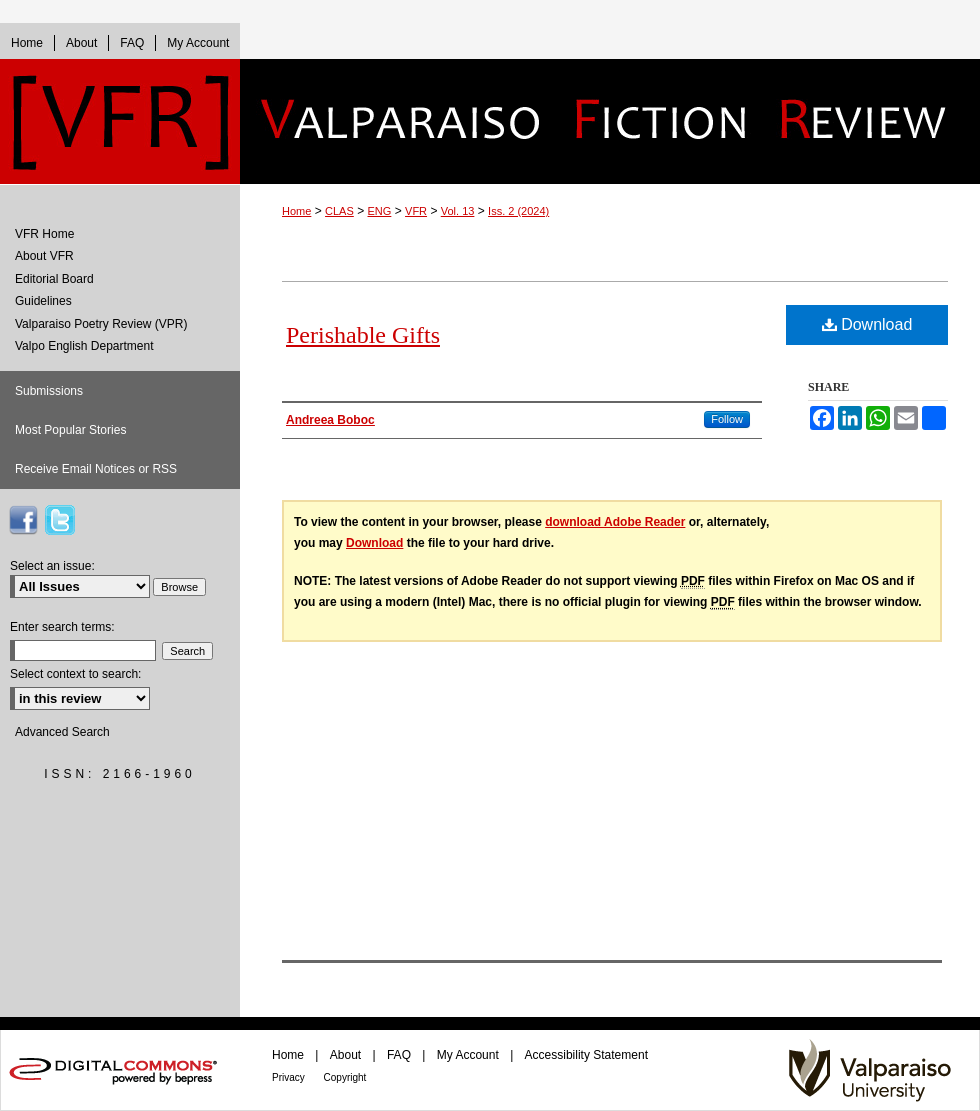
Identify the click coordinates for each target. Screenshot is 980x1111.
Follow (727, 419)
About (347, 1055)
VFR (416, 211)
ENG (380, 211)
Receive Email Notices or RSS (96, 469)
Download (867, 324)
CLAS (339, 211)
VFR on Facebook (23, 520)
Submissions (49, 391)
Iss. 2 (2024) (518, 211)
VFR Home (44, 234)
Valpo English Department (84, 346)
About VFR (44, 256)
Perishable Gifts (363, 335)
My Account (469, 1055)
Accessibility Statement (586, 1055)
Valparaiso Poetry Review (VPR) (101, 324)
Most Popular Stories (70, 430)
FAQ (400, 1055)
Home (296, 211)
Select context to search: (75, 674)
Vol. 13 (458, 211)
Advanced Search (62, 732)
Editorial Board (54, 279)
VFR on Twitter (60, 520)
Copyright (345, 1077)
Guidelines (43, 301)
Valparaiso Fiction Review (610, 121)
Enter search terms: (62, 627)
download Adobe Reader (615, 522)
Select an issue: (52, 566)
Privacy (290, 1077)
